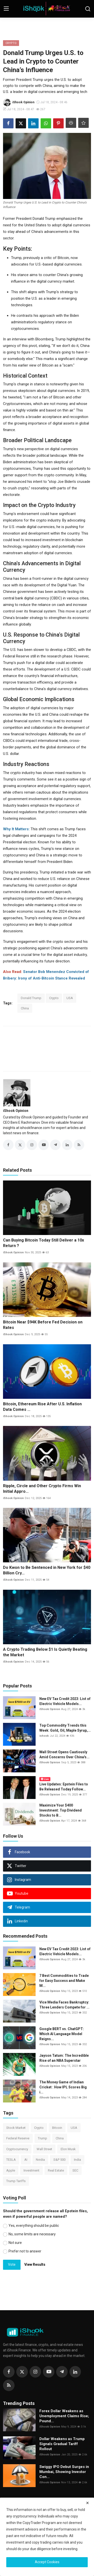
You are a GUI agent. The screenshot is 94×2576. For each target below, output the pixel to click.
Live (45, 1779)
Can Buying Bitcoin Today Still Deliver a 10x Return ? (43, 1243)
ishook (44, 1735)
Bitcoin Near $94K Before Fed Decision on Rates (42, 1325)
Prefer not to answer (25, 2251)
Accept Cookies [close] (47, 2562)
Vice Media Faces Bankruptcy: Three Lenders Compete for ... (64, 2004)
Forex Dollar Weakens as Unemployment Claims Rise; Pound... (64, 2416)
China (25, 1008)
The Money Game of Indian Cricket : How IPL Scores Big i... (63, 2087)
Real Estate (56, 2170)
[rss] (9, 2385)
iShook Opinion (15, 1111)
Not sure (15, 2243)
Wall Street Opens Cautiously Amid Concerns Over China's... (64, 1754)
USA (69, 998)
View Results (34, 2264)
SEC (75, 2170)
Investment (31, 2170)
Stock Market (16, 2128)
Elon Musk (68, 2149)
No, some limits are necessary (32, 2234)
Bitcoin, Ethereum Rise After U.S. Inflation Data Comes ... (42, 1407)
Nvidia (40, 2159)
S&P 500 (59, 2159)
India (77, 2159)
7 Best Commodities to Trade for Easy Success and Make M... (64, 1981)
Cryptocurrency (17, 2149)
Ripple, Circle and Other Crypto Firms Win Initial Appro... (42, 1488)
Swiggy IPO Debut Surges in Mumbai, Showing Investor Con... (64, 2471)
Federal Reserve (17, 2138)
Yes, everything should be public (34, 2226)
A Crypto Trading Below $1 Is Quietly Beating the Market (45, 1652)
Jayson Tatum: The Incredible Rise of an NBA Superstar (64, 2058)
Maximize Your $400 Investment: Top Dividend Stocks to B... (60, 1810)
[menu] (6, 8)
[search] (87, 8)
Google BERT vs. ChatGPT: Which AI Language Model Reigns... (61, 2034)
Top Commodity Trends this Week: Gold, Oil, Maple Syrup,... (65, 1727)
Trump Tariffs (16, 2181)
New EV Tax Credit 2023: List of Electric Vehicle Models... (64, 1701)
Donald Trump (31, 998)
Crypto (54, 998)
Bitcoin (57, 2128)
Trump (42, 2138)
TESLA (11, 2159)
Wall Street (44, 2149)
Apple (10, 2170)
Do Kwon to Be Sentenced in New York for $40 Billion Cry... (46, 1570)
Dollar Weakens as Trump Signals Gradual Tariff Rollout (62, 2444)
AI (25, 2159)
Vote (12, 2264)
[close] (87, 2503)
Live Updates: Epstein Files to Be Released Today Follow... (63, 1786)
